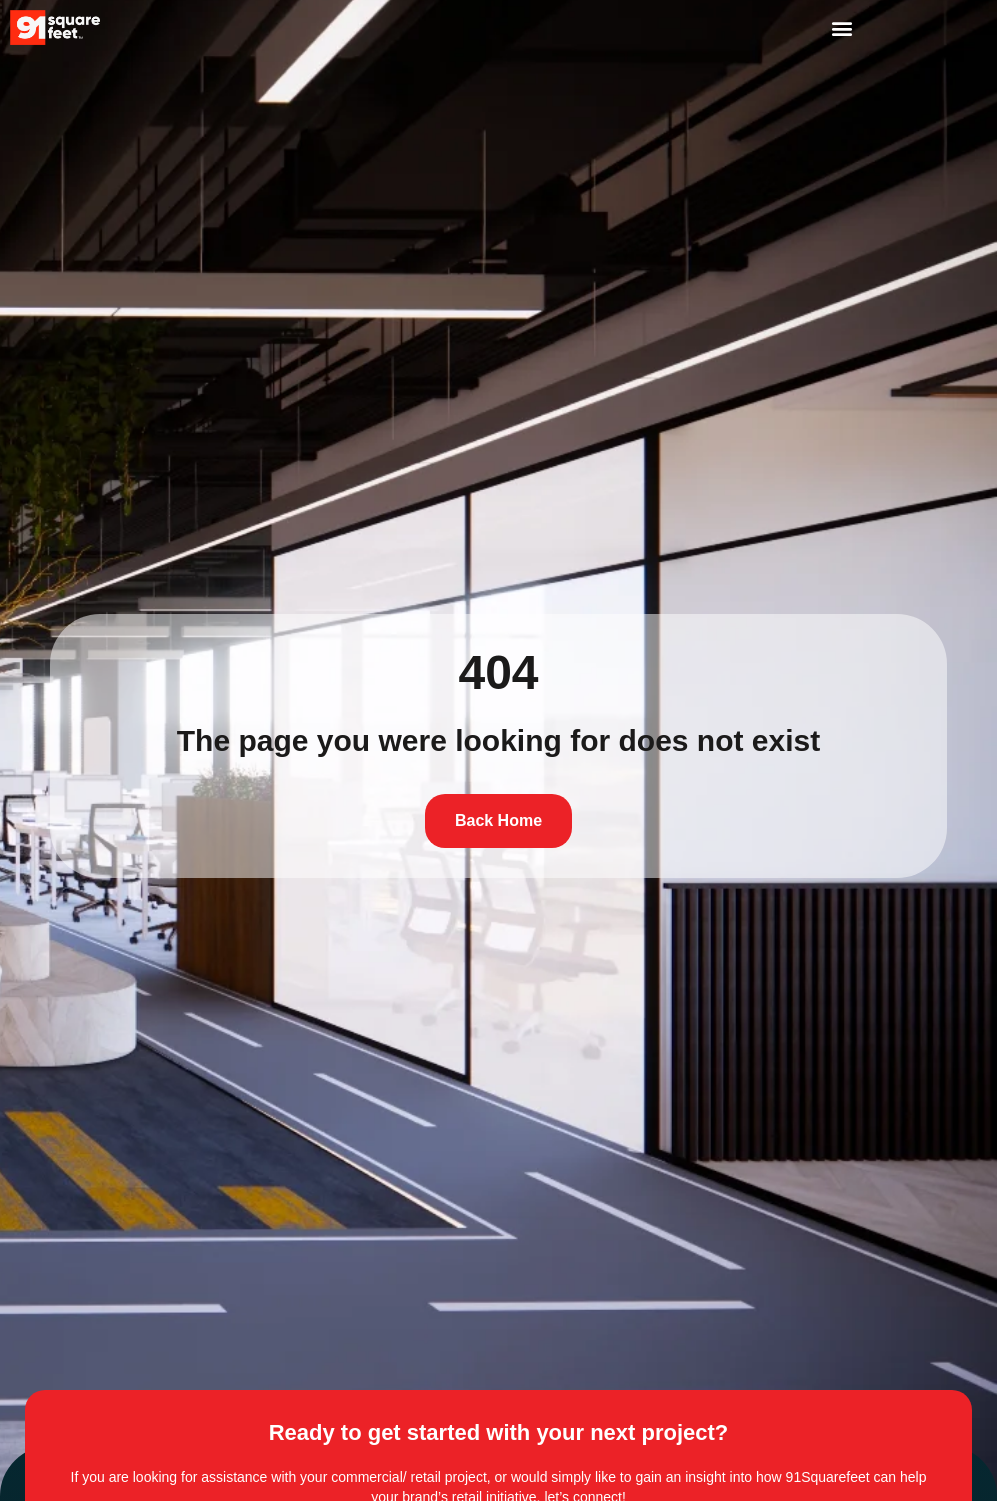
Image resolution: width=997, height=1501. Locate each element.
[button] (841, 27)
